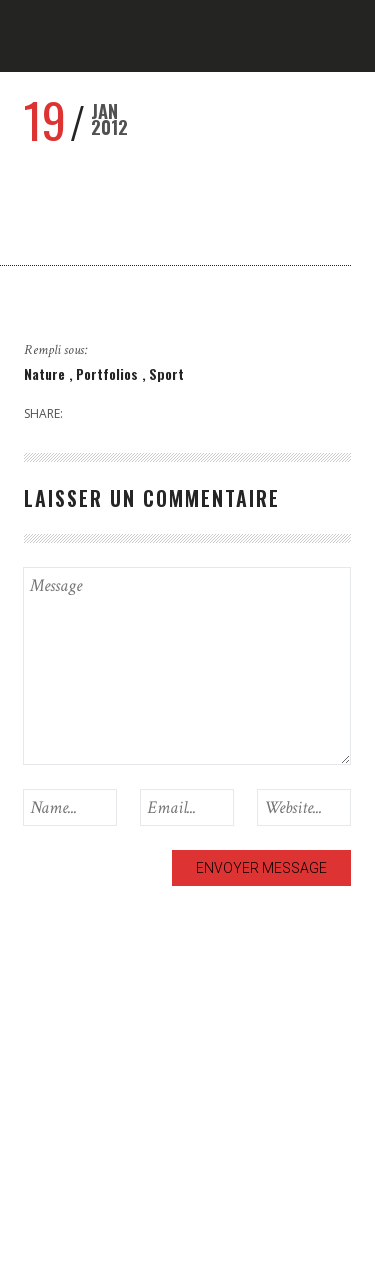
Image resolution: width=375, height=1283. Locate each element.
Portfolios (109, 373)
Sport (166, 373)
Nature (46, 373)
